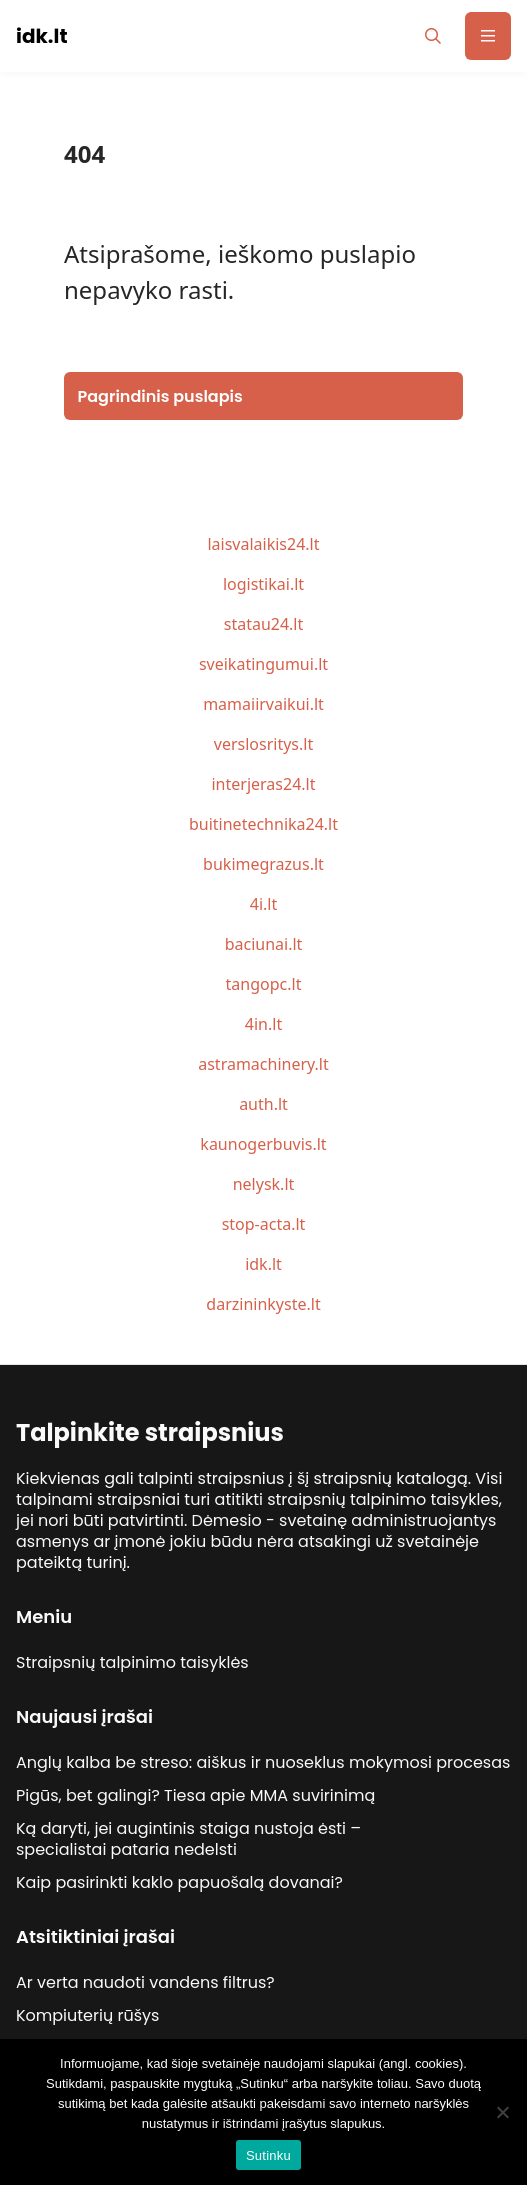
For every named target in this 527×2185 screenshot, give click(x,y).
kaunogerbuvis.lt (263, 1144)
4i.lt (263, 904)
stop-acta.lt (264, 1224)
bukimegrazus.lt (263, 864)
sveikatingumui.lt (263, 664)
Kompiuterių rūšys (87, 2015)
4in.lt (263, 1024)
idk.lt (263, 1264)
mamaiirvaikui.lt (263, 704)
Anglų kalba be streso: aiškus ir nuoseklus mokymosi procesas (263, 1762)
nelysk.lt (264, 1184)
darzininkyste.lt (263, 1304)
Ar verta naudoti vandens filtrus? (145, 1982)
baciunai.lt (264, 944)
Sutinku (268, 2155)
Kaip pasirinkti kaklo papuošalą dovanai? (179, 1882)
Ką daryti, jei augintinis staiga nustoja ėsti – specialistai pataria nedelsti (188, 1839)
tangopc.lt (264, 984)
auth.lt (263, 1104)
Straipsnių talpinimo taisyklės (132, 1662)
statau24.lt (264, 624)
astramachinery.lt (263, 1064)
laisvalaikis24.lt (263, 544)
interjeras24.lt (263, 784)
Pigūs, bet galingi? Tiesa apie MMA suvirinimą (195, 1795)
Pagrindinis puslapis (160, 396)
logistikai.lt (263, 584)
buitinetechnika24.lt (263, 824)
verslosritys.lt (263, 744)
